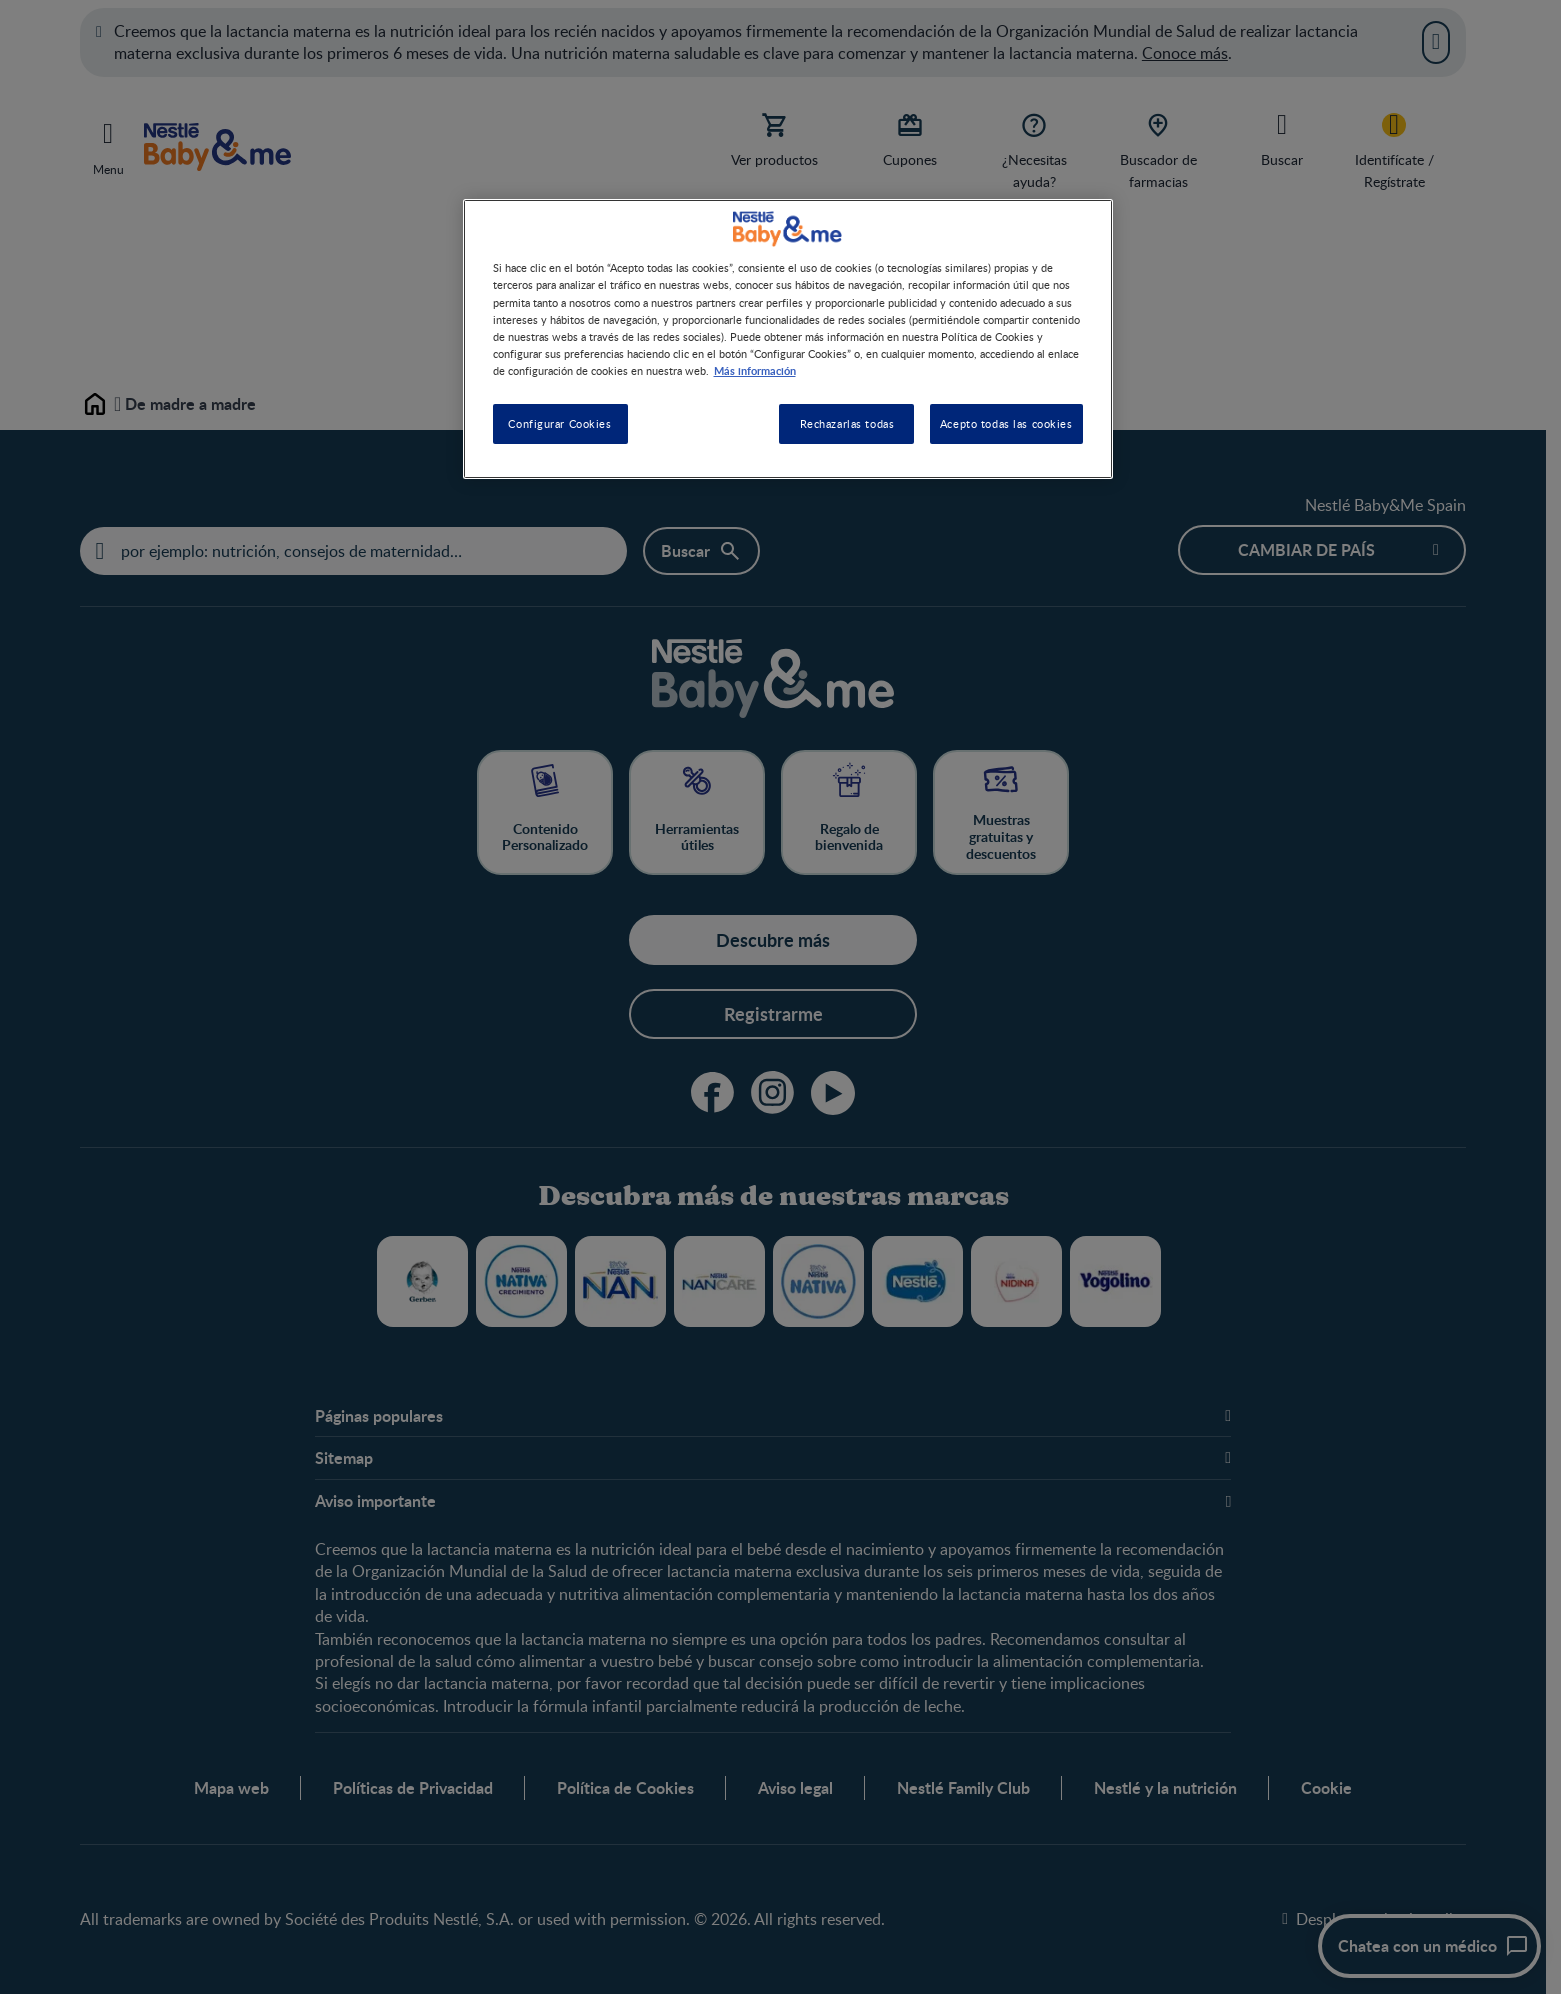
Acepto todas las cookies (1006, 423)
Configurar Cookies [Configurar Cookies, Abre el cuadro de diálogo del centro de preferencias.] (559, 423)
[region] (788, 338)
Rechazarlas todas (847, 423)
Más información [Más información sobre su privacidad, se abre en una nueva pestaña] (755, 370)
